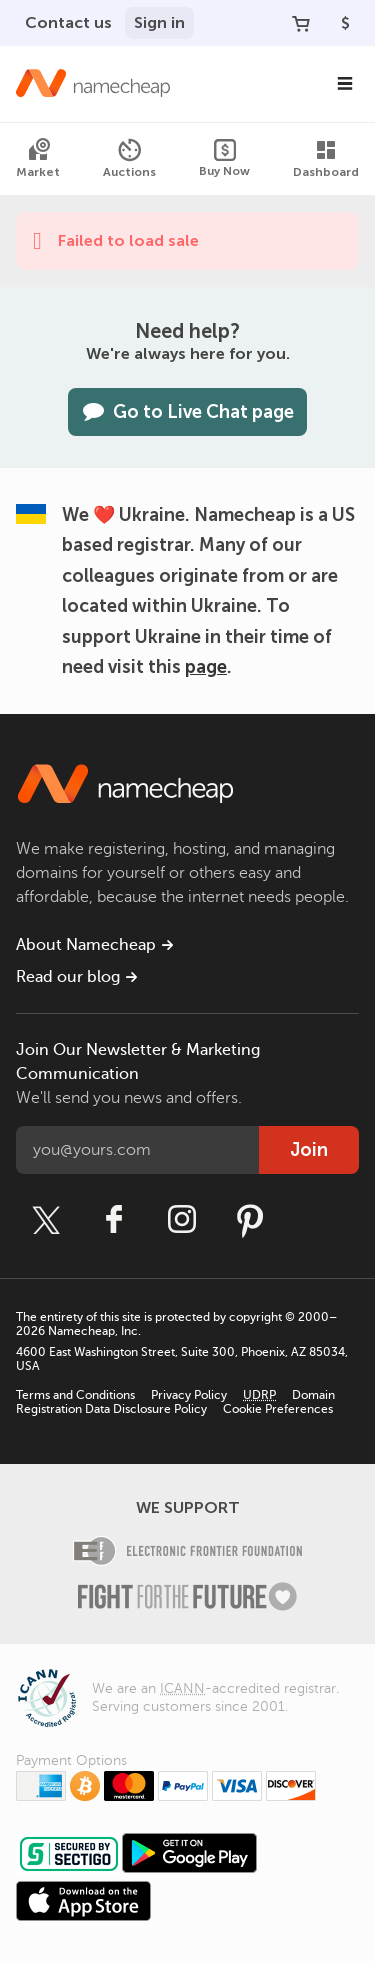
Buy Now (224, 158)
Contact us (68, 22)
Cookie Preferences (278, 1409)
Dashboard (326, 158)
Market (38, 158)
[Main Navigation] (345, 84)
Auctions (129, 158)
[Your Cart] (301, 23)
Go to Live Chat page (187, 412)
